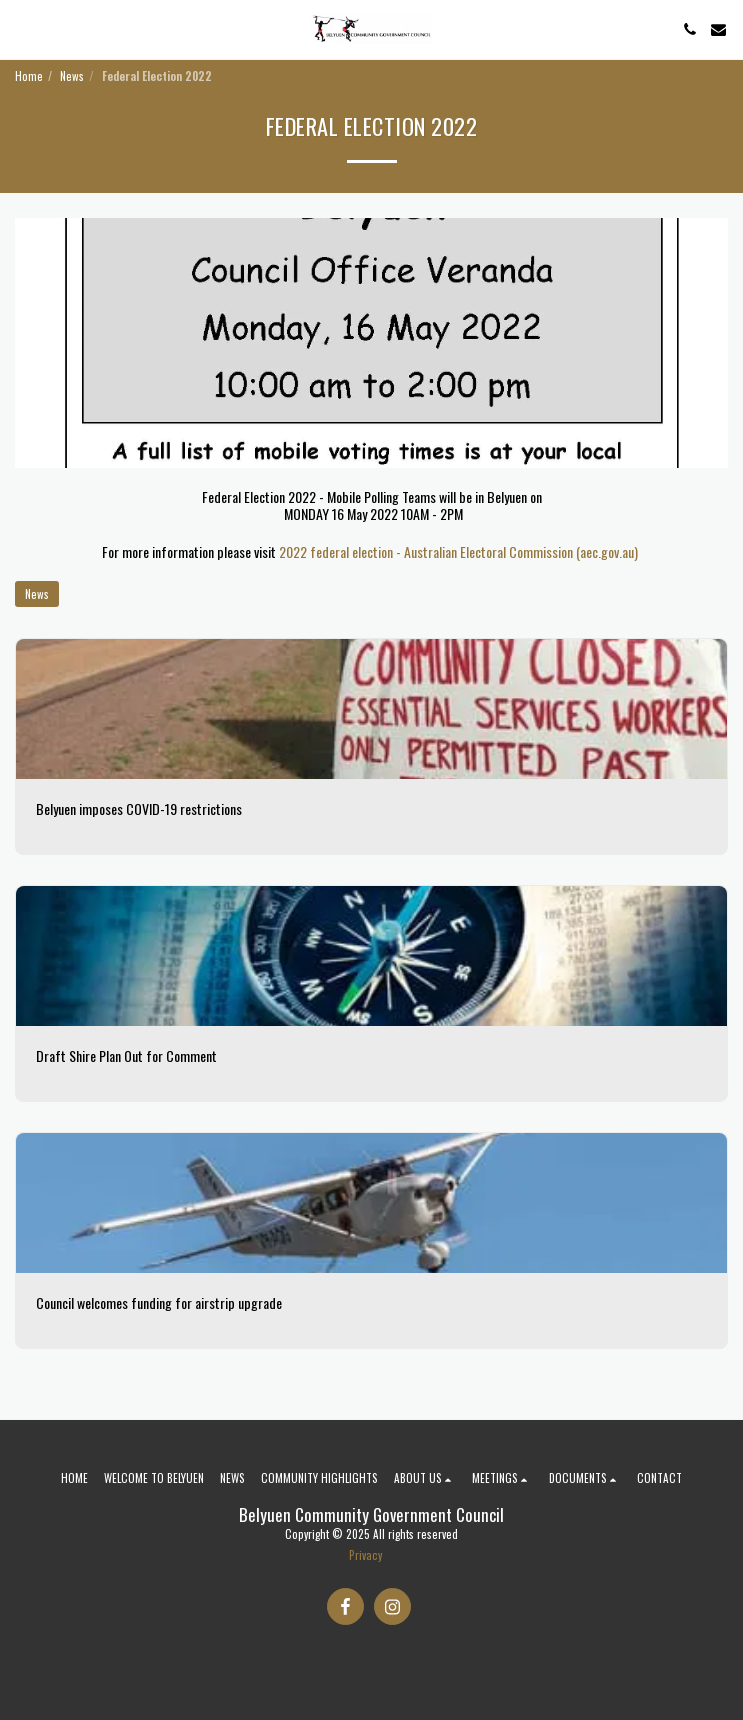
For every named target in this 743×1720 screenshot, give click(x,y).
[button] (22, 29)
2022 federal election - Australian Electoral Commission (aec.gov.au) (458, 551)
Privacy (365, 1555)
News (72, 76)
